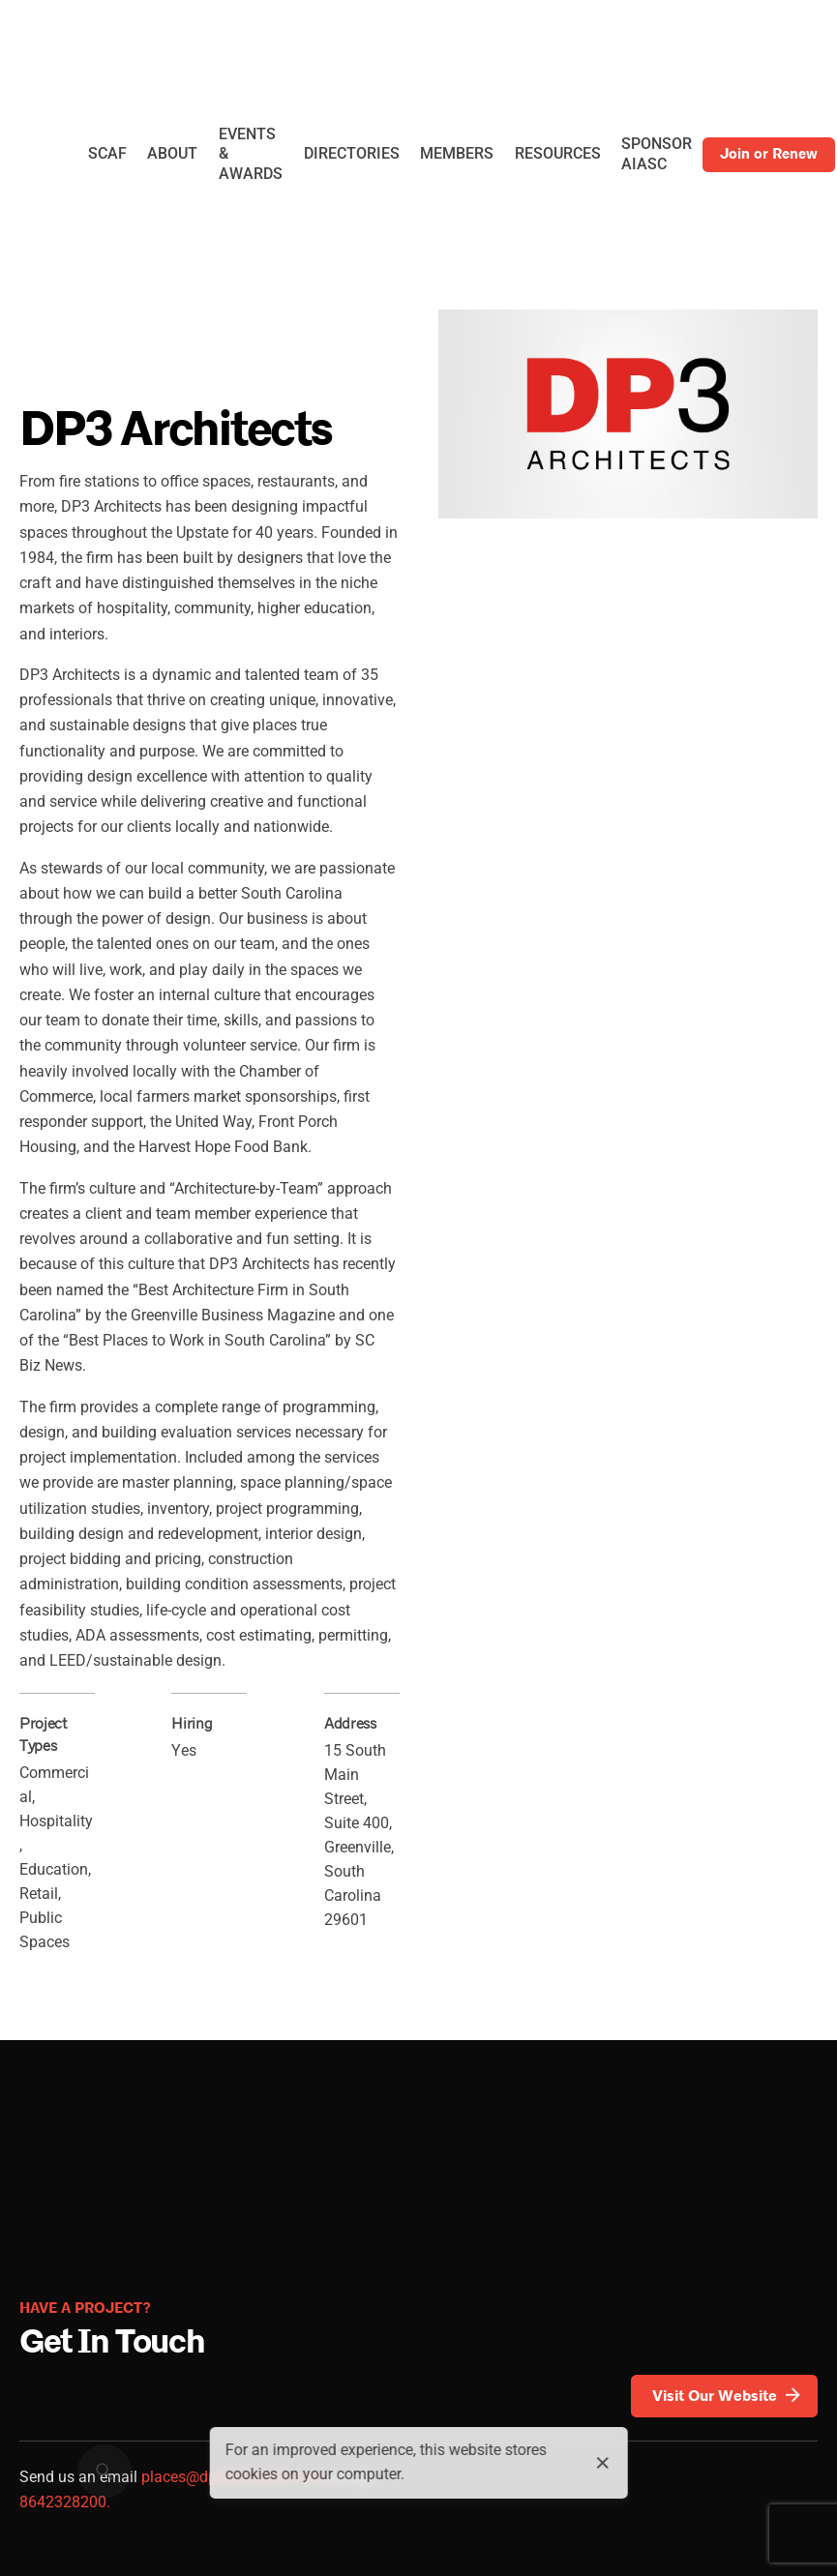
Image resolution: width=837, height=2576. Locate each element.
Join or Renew (769, 153)
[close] (602, 2462)
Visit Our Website (728, 2396)
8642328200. (64, 2502)
